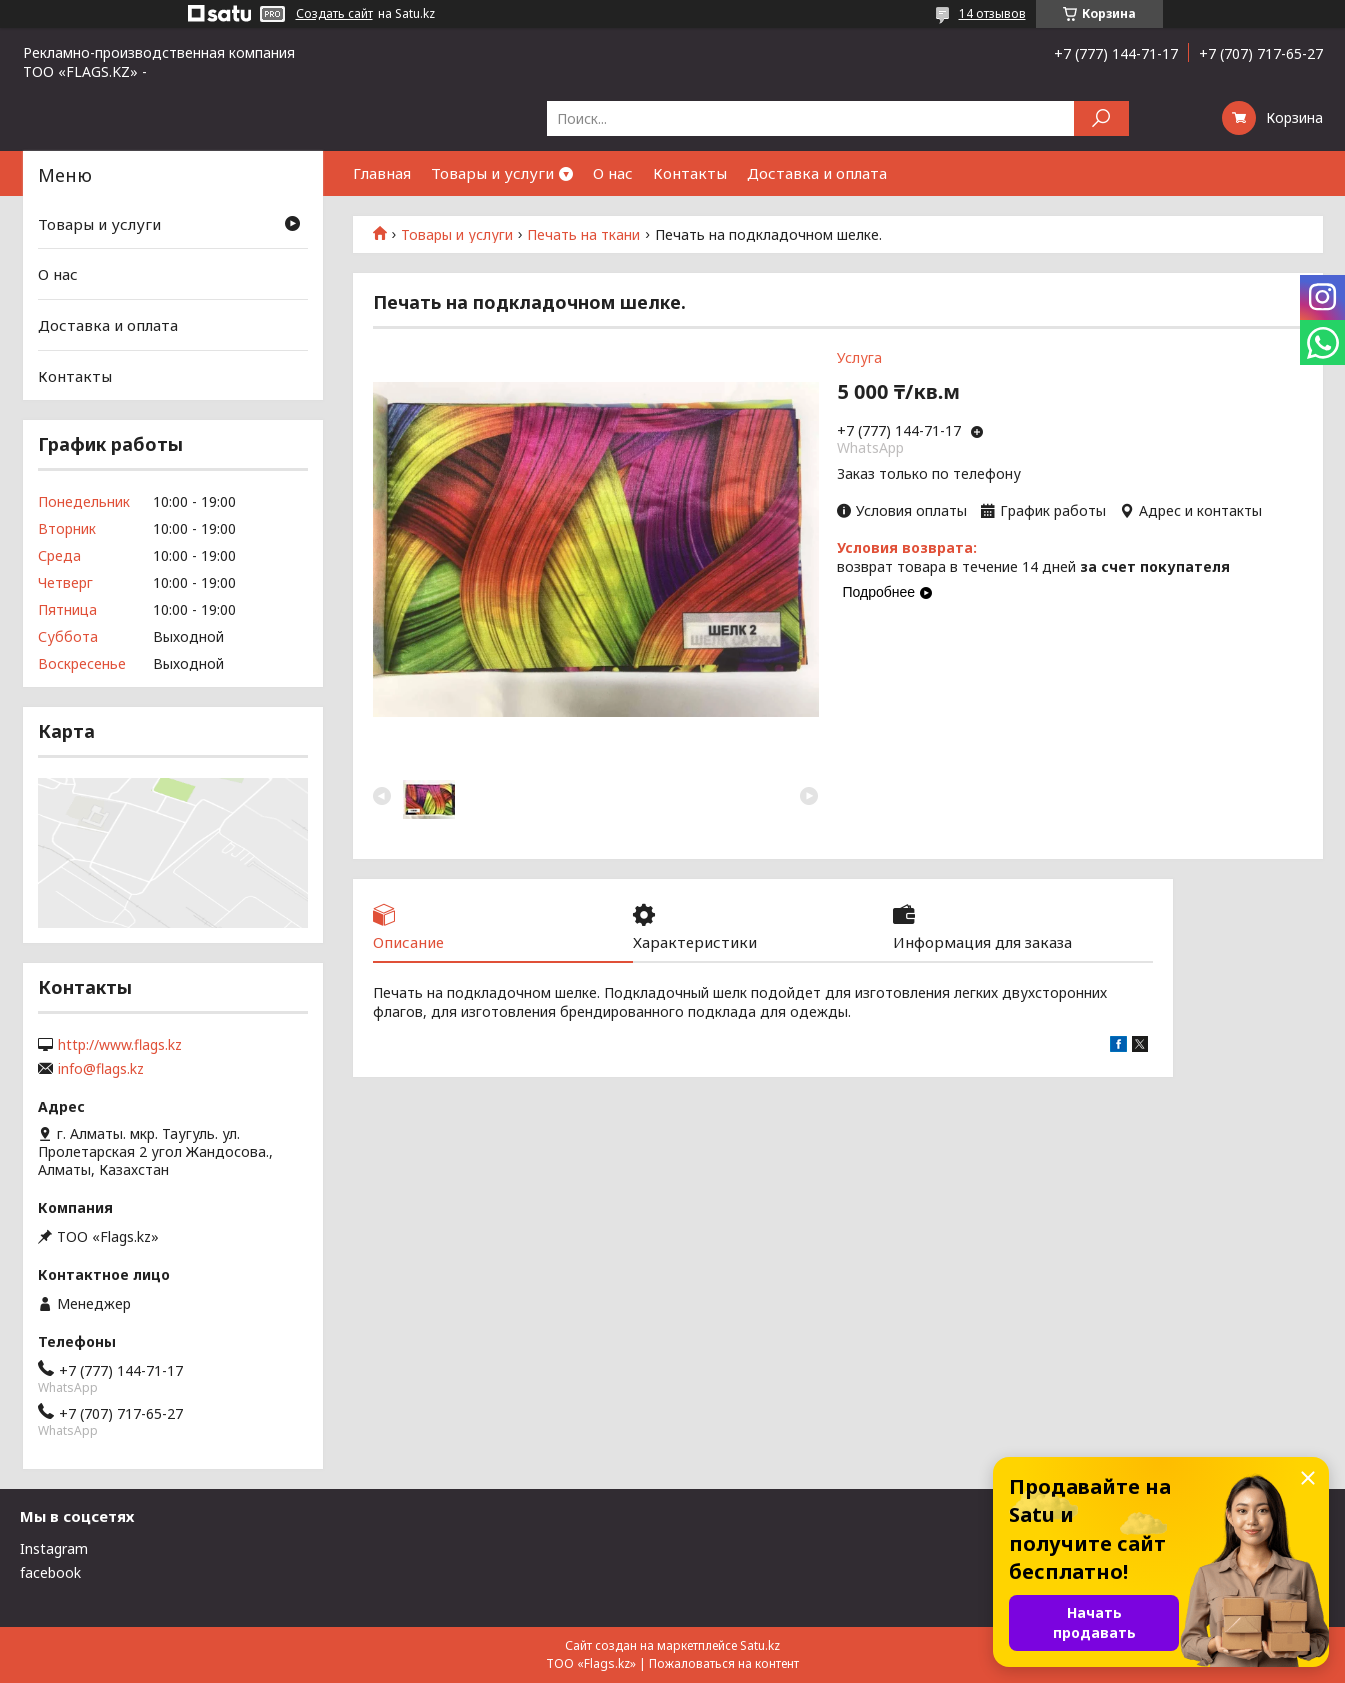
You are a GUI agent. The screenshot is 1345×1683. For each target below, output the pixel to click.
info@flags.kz (101, 1069)
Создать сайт (334, 14)
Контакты (690, 173)
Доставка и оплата (817, 173)
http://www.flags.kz (120, 1045)
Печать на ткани (583, 235)
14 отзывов (992, 13)
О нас (613, 173)
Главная (382, 173)
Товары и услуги (492, 173)
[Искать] (1101, 118)
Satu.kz (760, 1645)
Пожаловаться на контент (724, 1663)
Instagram (54, 1548)
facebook (50, 1572)
